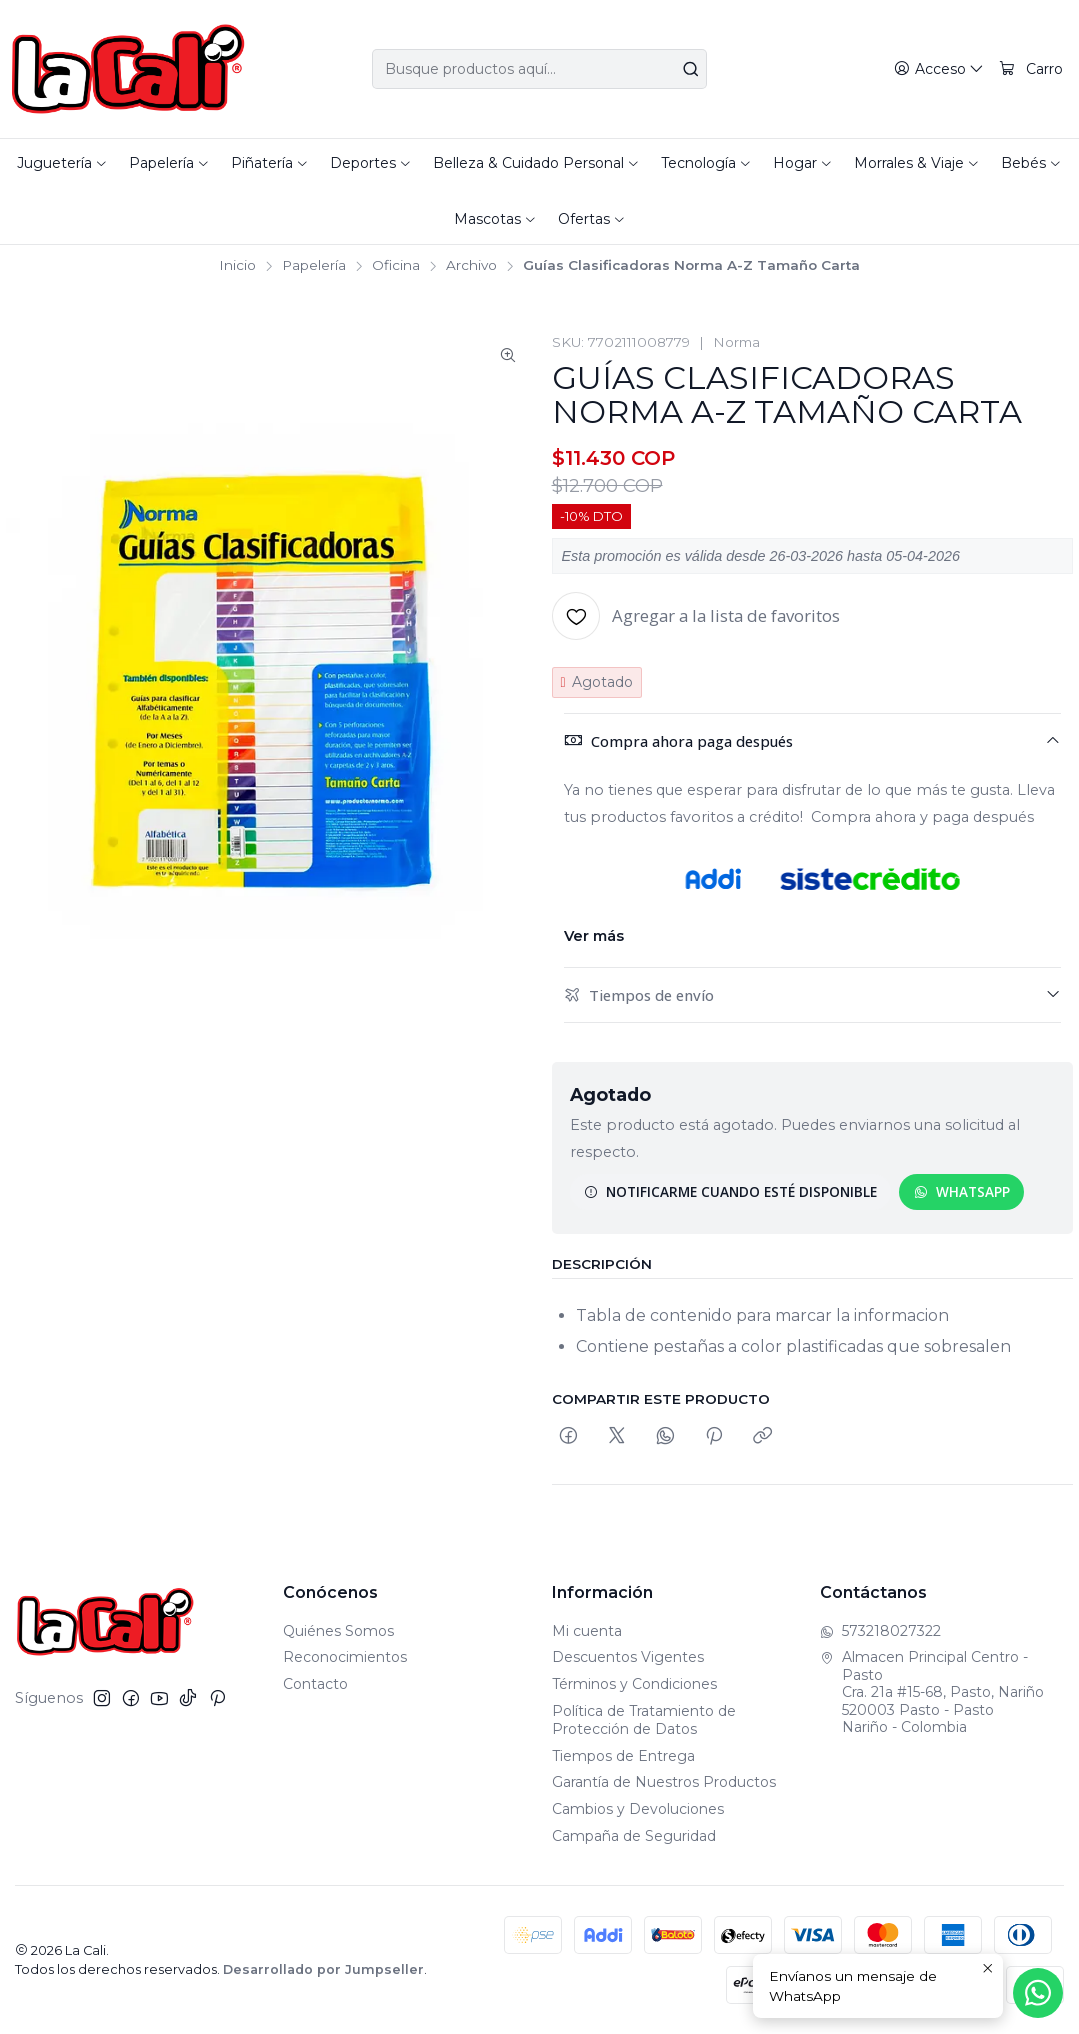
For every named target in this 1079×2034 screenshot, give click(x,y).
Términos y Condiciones (634, 1684)
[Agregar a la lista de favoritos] (696, 616)
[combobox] (540, 69)
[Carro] (1031, 69)
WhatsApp (962, 1191)
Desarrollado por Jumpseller (323, 1969)
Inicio (237, 266)
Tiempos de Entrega (623, 1756)
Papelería (314, 266)
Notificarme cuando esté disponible (730, 1191)
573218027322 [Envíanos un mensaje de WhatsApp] (880, 1631)
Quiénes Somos (338, 1631)
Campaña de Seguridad (634, 1836)
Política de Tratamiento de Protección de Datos (644, 1720)
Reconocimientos (345, 1657)
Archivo (471, 266)
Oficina (396, 266)
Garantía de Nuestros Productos (664, 1782)
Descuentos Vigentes (628, 1657)
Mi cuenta (587, 1631)
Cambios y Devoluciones (638, 1809)
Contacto (315, 1684)
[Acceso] (939, 69)
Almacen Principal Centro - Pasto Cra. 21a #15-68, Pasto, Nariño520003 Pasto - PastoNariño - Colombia (932, 1692)
